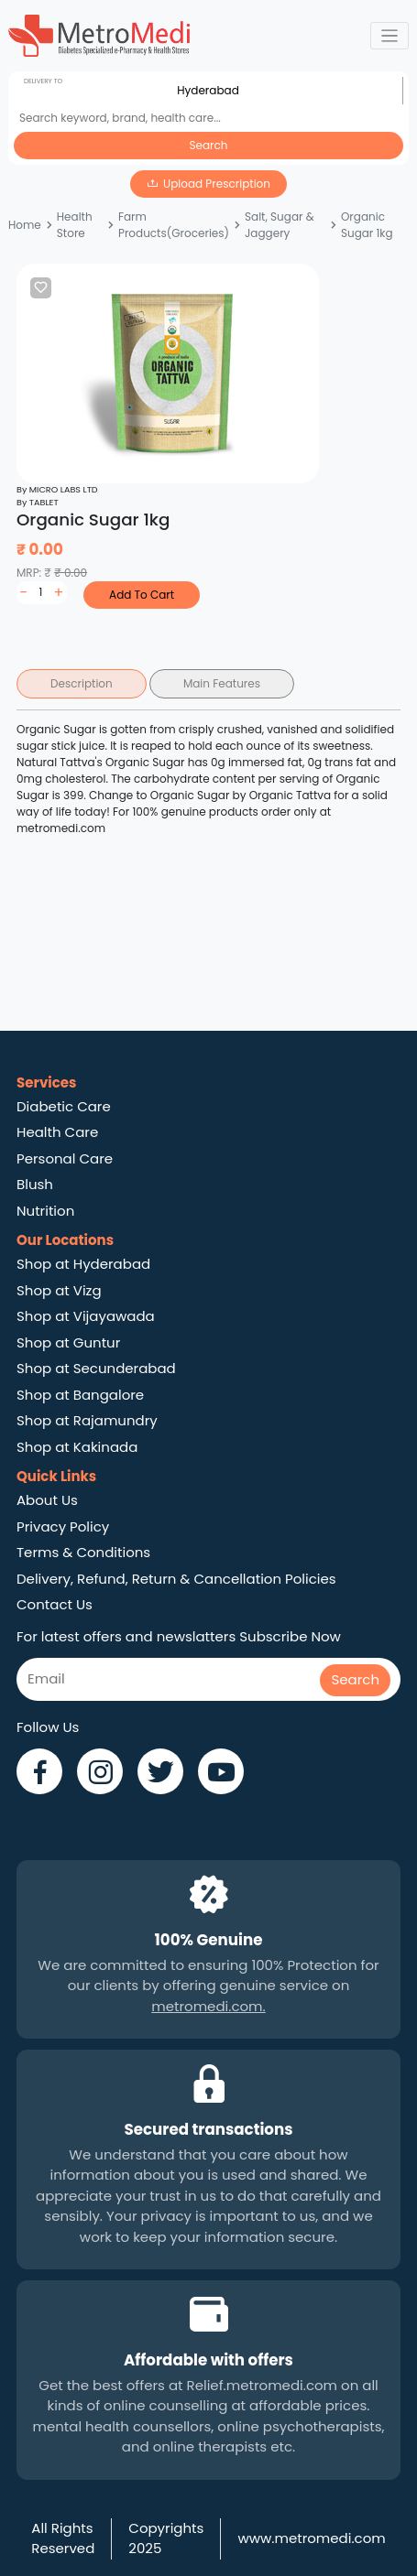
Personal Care (64, 1158)
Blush (34, 1184)
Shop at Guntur (68, 1342)
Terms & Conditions (83, 1552)
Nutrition (45, 1210)
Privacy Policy (62, 1526)
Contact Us (54, 1604)
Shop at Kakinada (76, 1446)
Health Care (57, 1132)
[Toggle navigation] (390, 36)
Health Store (75, 225)
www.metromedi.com (311, 2538)
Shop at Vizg (59, 1290)
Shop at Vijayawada (85, 1316)
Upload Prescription (216, 183)
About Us (47, 1500)
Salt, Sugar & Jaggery (279, 225)
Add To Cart (141, 594)
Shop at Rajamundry (87, 1420)
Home (24, 225)
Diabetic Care (63, 1106)
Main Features (221, 683)
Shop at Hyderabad (83, 1263)
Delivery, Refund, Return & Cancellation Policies (176, 1578)
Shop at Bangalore (80, 1394)
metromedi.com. (208, 2006)
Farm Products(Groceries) (173, 225)
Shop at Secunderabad (96, 1368)
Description (81, 683)
